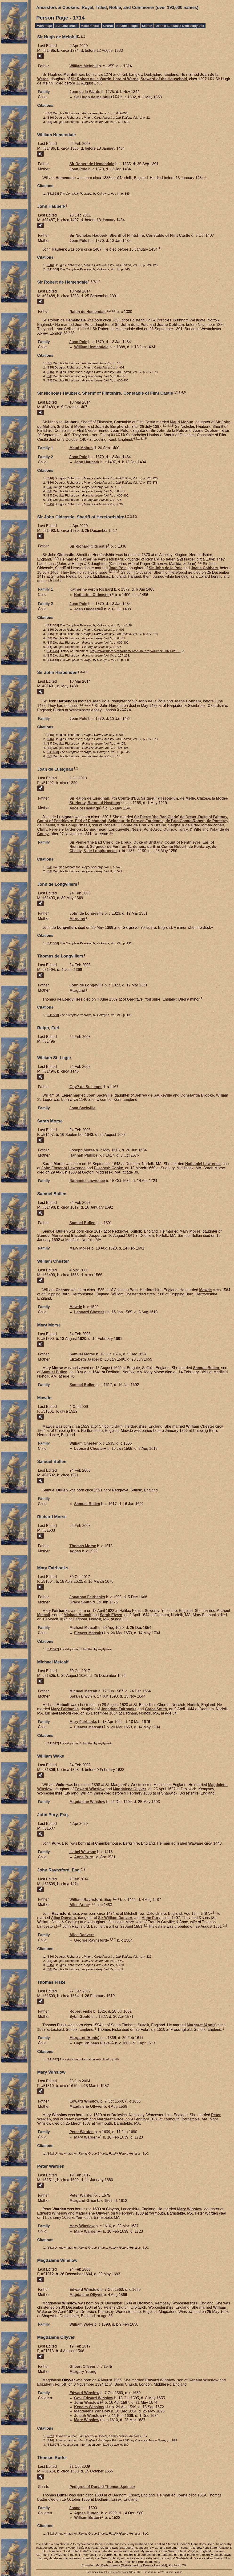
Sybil (79, 2017)
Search (147, 26)
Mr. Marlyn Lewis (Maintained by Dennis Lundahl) (131, 2565)
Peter (76, 2119)
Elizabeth (108, 1168)
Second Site (127, 2572)
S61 (50, 2153)
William (83, 66)
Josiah (88, 2416)
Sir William (115, 1918)
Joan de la (84, 92)
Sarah (111, 1615)
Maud (181, 422)
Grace (80, 1602)
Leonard (89, 1312)
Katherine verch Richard (101, 559)
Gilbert (82, 2366)
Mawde (205, 1290)
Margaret (77, 919)
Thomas (82, 1546)
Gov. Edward (93, 2398)
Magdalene (129, 1789)
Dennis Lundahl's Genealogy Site (180, 26)
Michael (77, 1615)
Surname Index (66, 26)
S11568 (53, 193)
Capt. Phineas (92, 2043)
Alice (79, 1905)
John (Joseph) (63, 1168)
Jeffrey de (153, 1095)
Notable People (127, 26)
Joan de (112, 426)
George (90, 1940)
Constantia (197, 1095)
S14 (50, 2440)
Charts (108, 26)
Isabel (189, 559)
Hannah (83, 1155)
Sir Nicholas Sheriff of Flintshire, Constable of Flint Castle (129, 235)
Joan (78, 169)
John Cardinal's (112, 2572)
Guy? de (85, 1087)
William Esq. (90, 1899)
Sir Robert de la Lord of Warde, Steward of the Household (129, 79)
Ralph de (87, 312)
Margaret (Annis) (202, 2025)
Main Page (44, 26)
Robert (80, 2011)
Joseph (82, 1150)
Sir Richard (88, 546)
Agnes (75, 1551)
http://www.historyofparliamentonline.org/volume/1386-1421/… (135, 651)
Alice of (84, 808)
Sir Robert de (91, 164)
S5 (49, 113)
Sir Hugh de (92, 97)
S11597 (53, 1649)
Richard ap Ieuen (160, 559)
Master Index (90, 26)
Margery (83, 2372)
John (86, 462)
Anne (83, 1857)
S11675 (53, 651)
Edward (90, 1789)
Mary (189, 1231)
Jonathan (87, 1597)
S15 (50, 367)
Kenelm (203, 2380)
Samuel (82, 1223)
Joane (170, 324)
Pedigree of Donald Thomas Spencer (102, 2487)
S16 (50, 117)
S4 (49, 122)
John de (86, 913)
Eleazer (87, 1633)
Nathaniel (203, 1164)
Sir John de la (132, 324)
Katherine (91, 595)
